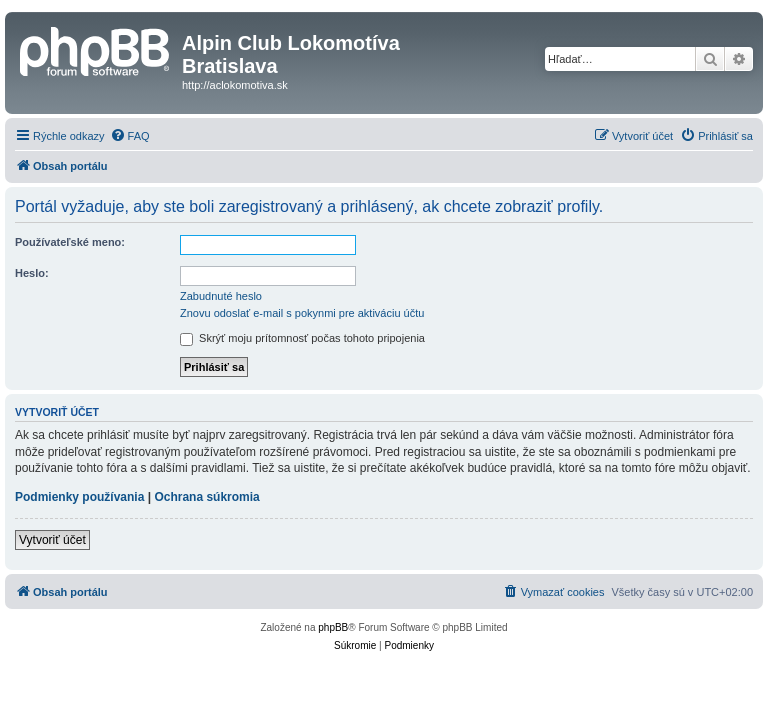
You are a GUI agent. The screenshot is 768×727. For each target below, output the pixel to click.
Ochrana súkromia (206, 497)
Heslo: (32, 273)
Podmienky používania (79, 497)
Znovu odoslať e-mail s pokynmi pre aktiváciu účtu (302, 313)
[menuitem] (130, 136)
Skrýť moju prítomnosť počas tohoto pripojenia (302, 338)
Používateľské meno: (70, 242)
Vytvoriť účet (52, 540)
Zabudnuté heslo (221, 296)
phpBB (333, 627)
